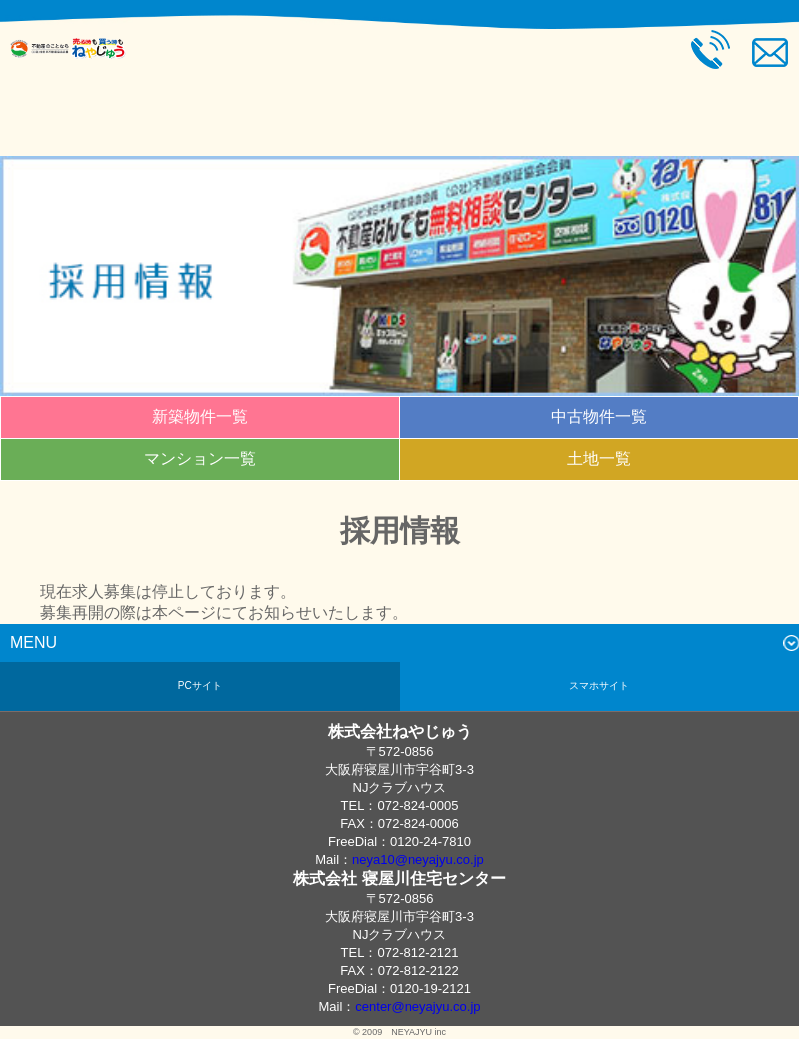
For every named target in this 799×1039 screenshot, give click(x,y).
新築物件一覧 (200, 416)
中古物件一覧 (599, 416)
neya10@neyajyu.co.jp (418, 859)
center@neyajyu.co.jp (417, 1006)
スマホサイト (599, 685)
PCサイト (200, 685)
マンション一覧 (200, 458)
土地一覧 (599, 458)
